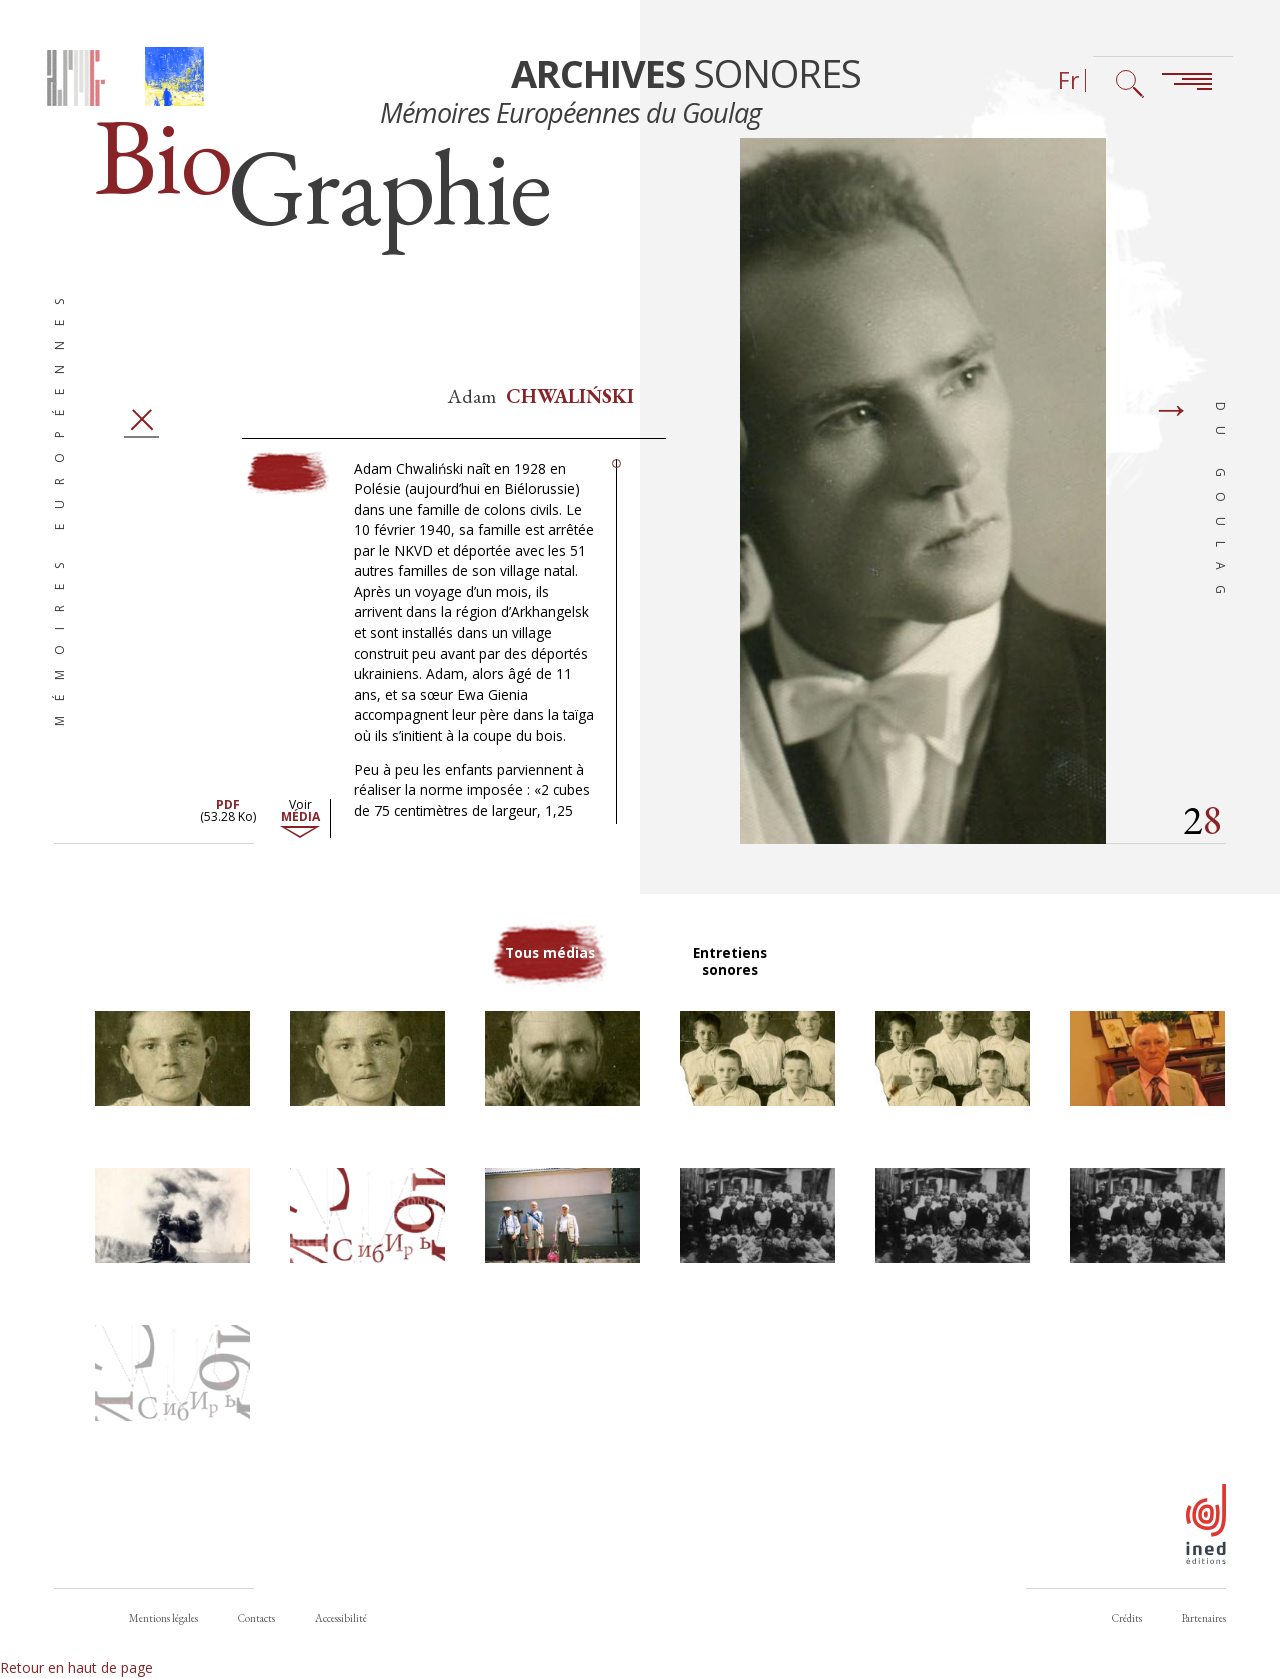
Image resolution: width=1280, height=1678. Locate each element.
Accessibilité (341, 1618)
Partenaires (1204, 1618)
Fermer (141, 426)
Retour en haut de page (76, 1667)
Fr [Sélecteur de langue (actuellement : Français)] (1069, 80)
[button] (172, 1065)
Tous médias (550, 967)
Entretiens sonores (730, 967)
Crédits (1127, 1618)
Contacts (256, 1618)
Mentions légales (163, 1618)
